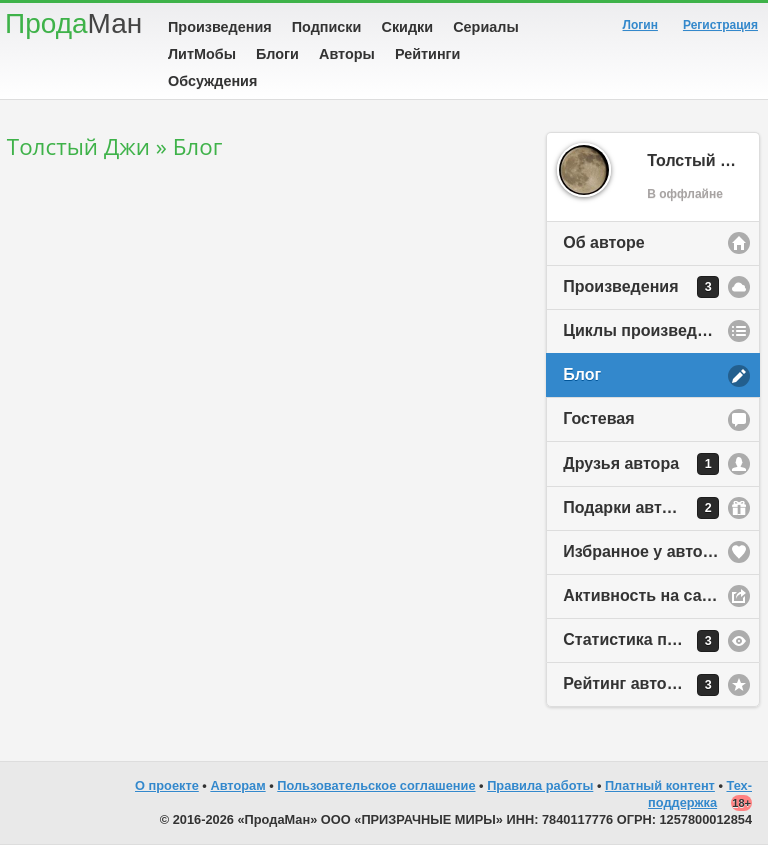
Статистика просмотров (658, 641)
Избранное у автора (642, 551)
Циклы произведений (649, 330)
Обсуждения (212, 81)
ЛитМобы (202, 54)
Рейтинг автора (641, 685)
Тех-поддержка (700, 794)
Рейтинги (428, 54)
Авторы (347, 54)
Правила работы (540, 785)
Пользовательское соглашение (376, 785)
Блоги (277, 54)
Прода (73, 23)
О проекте (167, 785)
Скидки (408, 27)
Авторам (237, 785)
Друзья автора (641, 464)
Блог (582, 374)
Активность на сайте (645, 595)
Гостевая (598, 418)
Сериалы (485, 27)
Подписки (327, 27)
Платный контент (660, 785)
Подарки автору (641, 508)
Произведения (220, 27)
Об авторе (603, 242)
